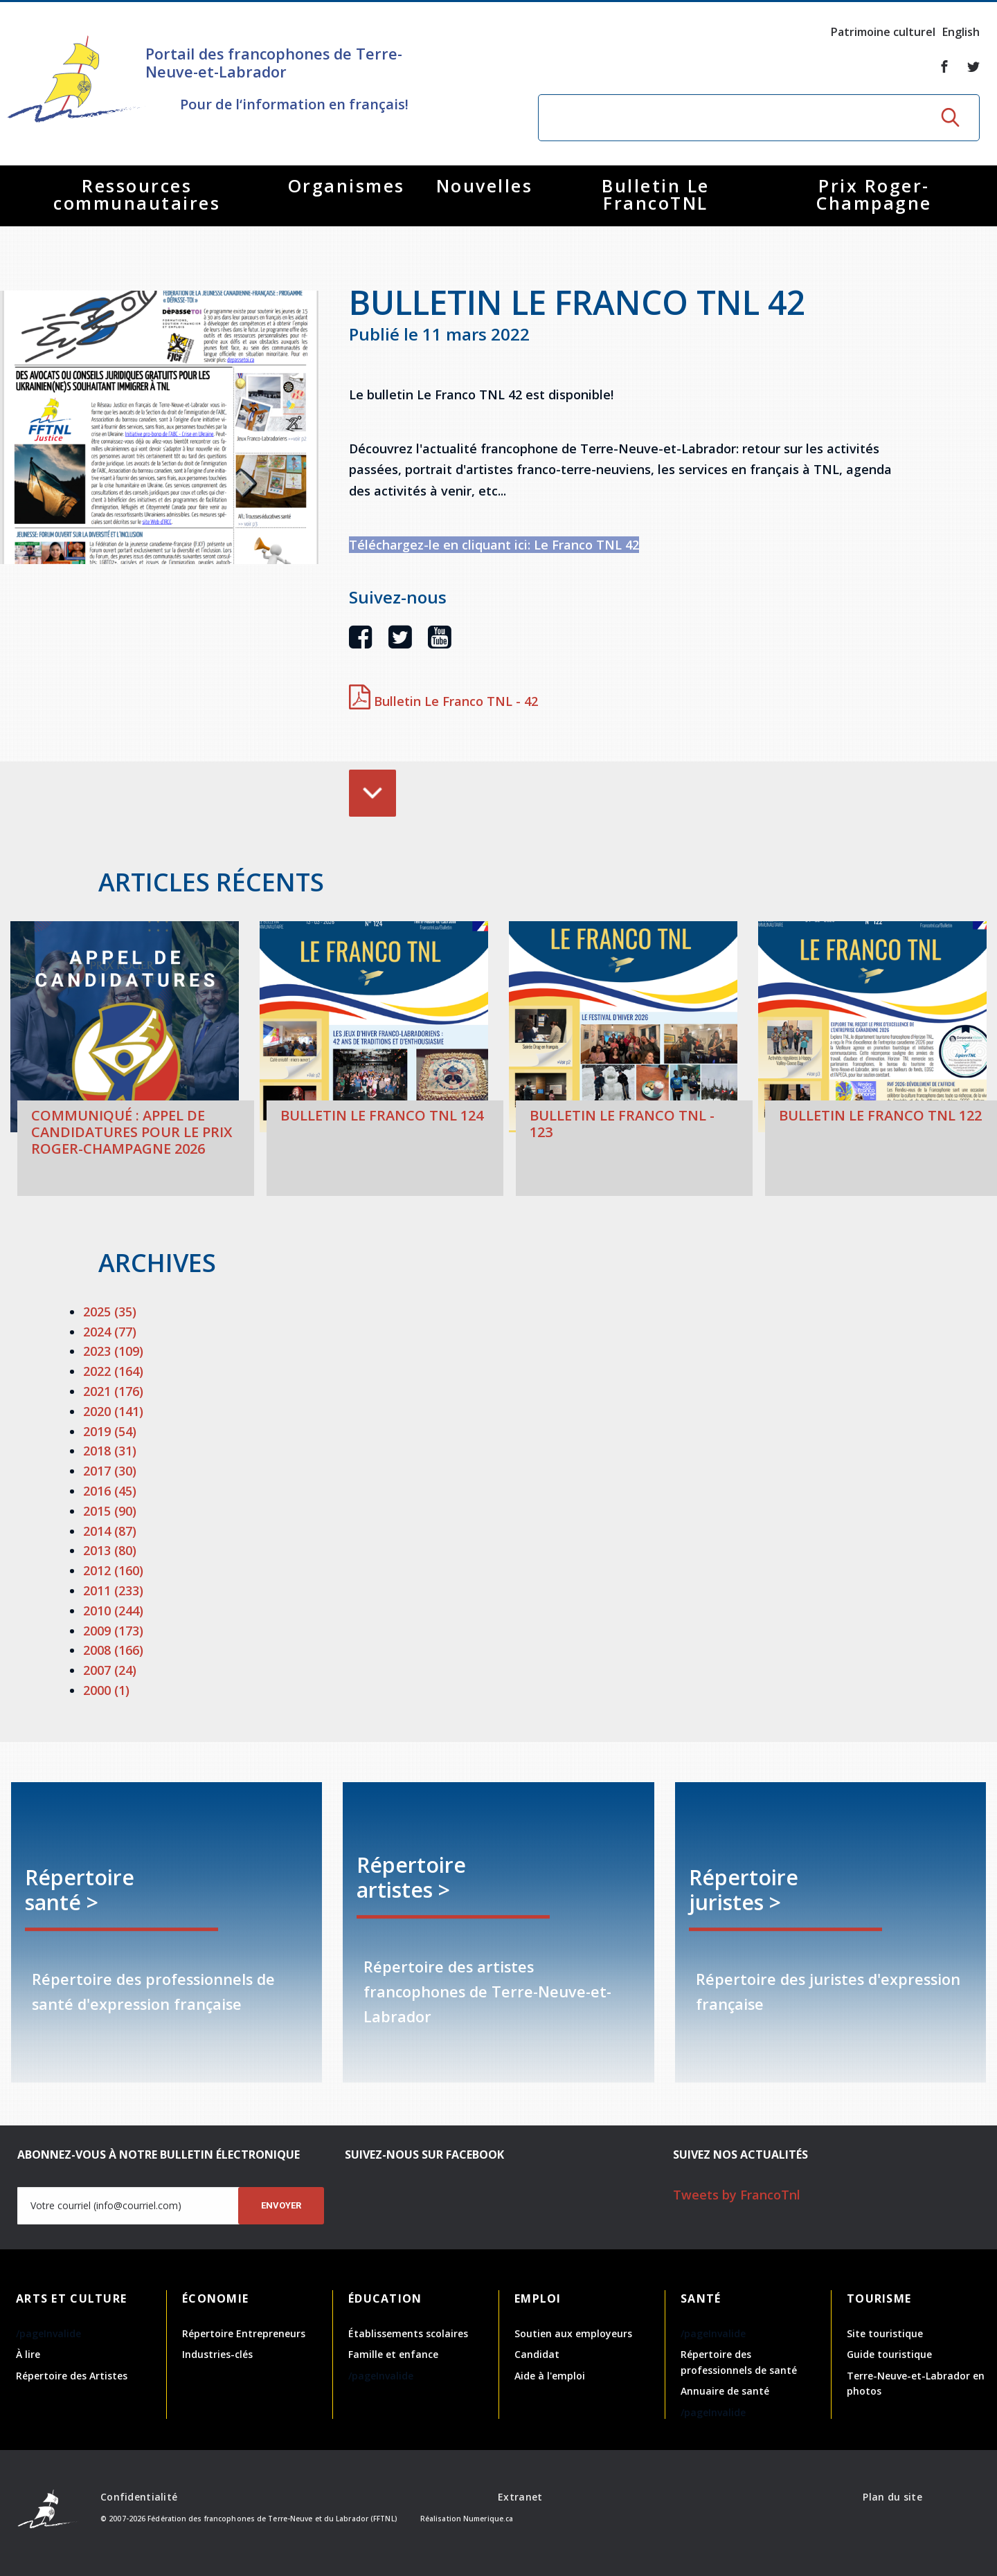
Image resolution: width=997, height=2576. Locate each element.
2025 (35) (109, 1311)
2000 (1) (106, 1690)
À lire (28, 2354)
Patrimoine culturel (883, 31)
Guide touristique (889, 2354)
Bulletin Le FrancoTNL (656, 194)
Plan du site (892, 2496)
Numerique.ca (488, 2518)
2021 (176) (113, 1391)
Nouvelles (484, 185)
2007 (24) (109, 1670)
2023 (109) (113, 1351)
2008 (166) (113, 1650)
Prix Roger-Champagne (874, 194)
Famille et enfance (393, 2354)
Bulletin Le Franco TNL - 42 (443, 701)
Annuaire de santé (725, 2390)
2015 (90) (109, 1511)
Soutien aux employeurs (573, 2333)
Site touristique (885, 2333)
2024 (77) (109, 1331)
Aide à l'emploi (549, 2375)
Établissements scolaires (408, 2333)
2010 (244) (113, 1610)
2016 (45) (109, 1490)
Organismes (346, 185)
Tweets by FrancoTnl (736, 2194)
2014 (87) (109, 1531)
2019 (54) (109, 1431)
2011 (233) (113, 1590)
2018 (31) (109, 1450)
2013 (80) (109, 1550)
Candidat (536, 2354)
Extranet (520, 2496)
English (961, 31)
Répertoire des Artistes (71, 2375)
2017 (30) (109, 1470)
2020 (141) (113, 1411)
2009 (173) (113, 1630)
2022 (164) (113, 1371)
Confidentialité (138, 2496)
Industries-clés (217, 2354)
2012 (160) (113, 1570)
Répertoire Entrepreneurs (243, 2333)
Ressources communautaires (136, 194)
